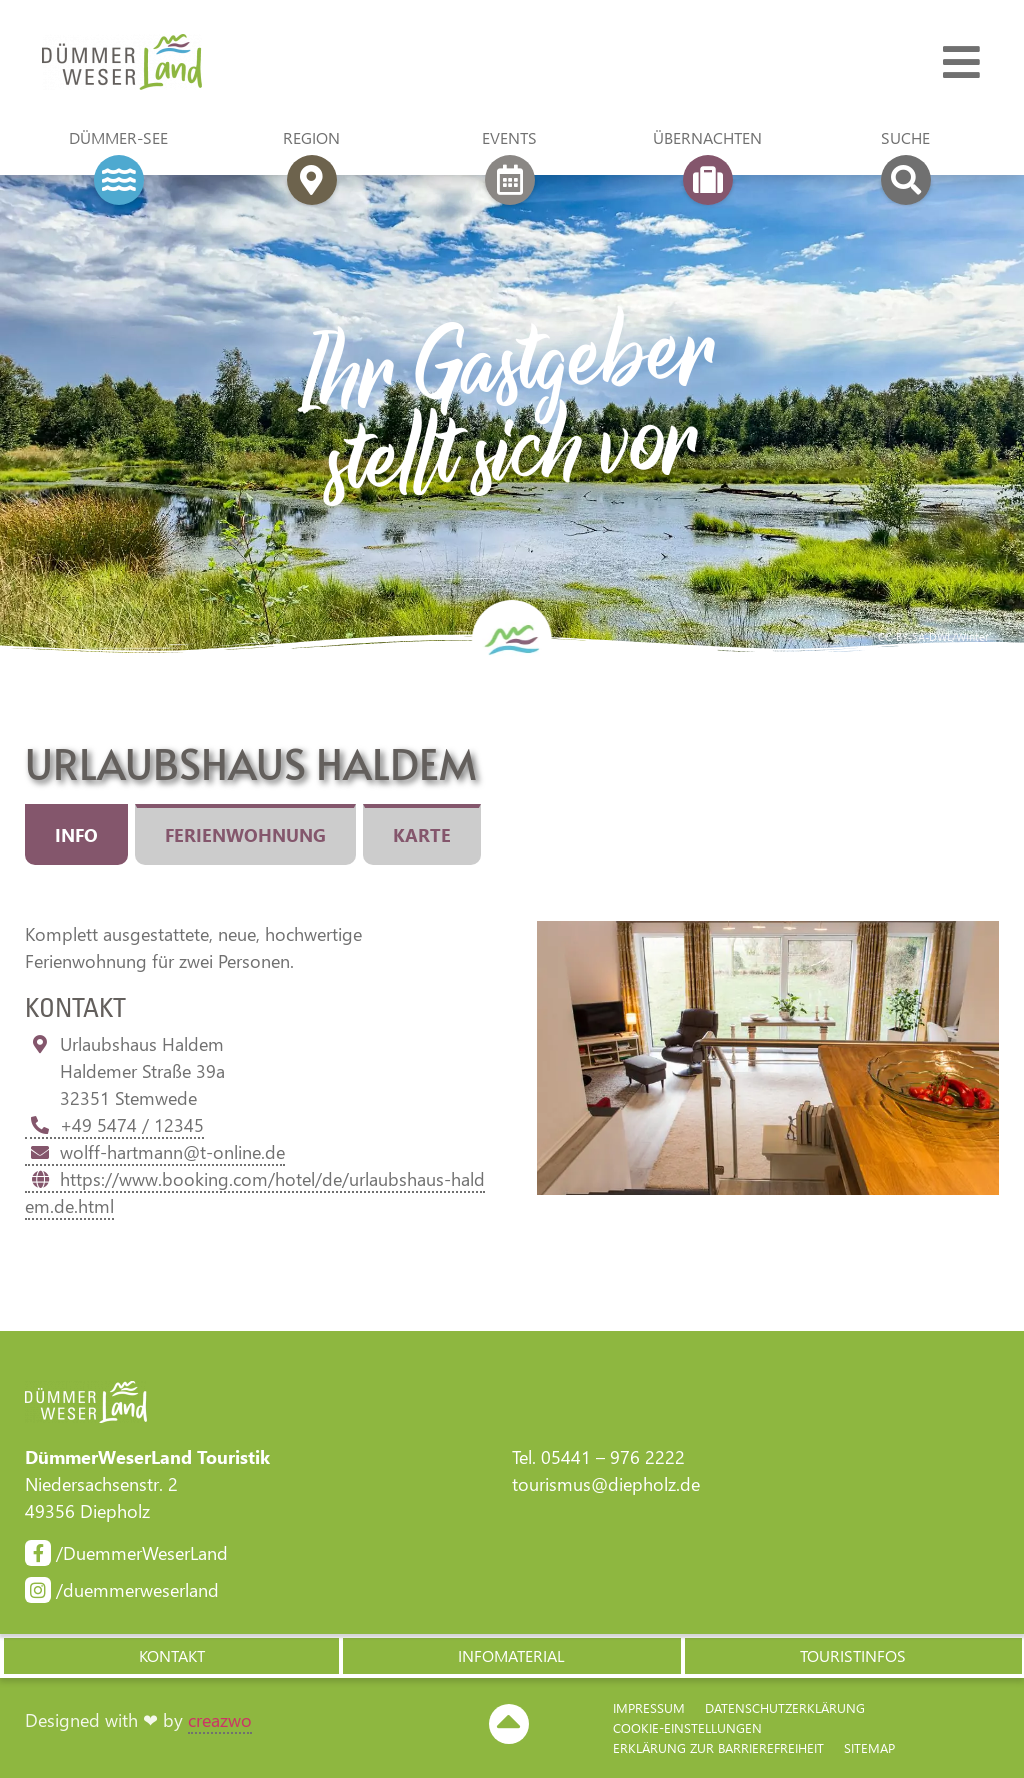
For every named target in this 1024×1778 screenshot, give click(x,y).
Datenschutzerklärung (785, 1707)
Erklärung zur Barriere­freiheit (718, 1747)
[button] (170, 1656)
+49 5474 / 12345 (114, 1125)
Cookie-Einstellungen (687, 1727)
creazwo (220, 1720)
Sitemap (869, 1747)
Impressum (649, 1707)
